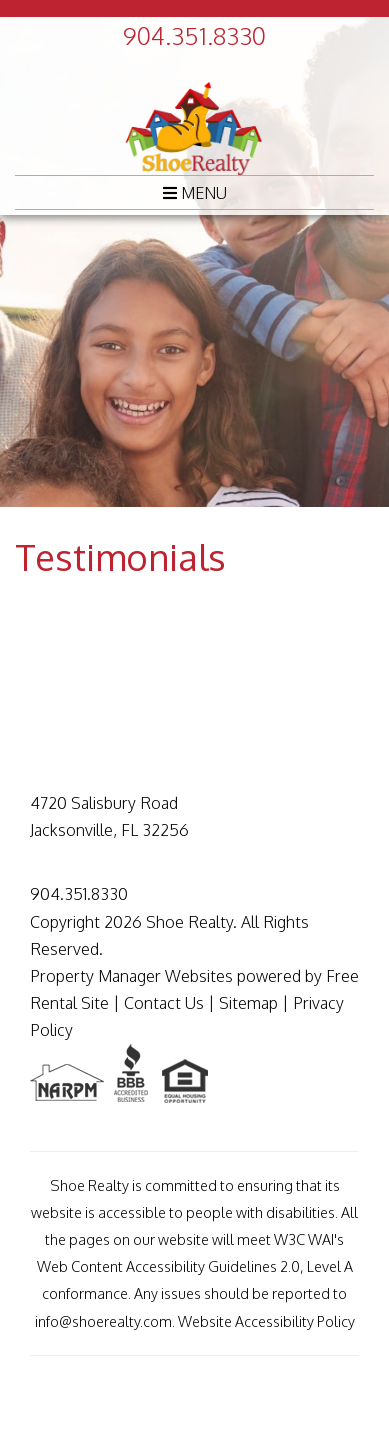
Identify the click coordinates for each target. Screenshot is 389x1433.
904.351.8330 (194, 35)
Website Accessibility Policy (266, 1321)
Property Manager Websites (131, 976)
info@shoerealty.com (103, 1321)
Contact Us (164, 1003)
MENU (195, 193)
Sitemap (248, 1003)
